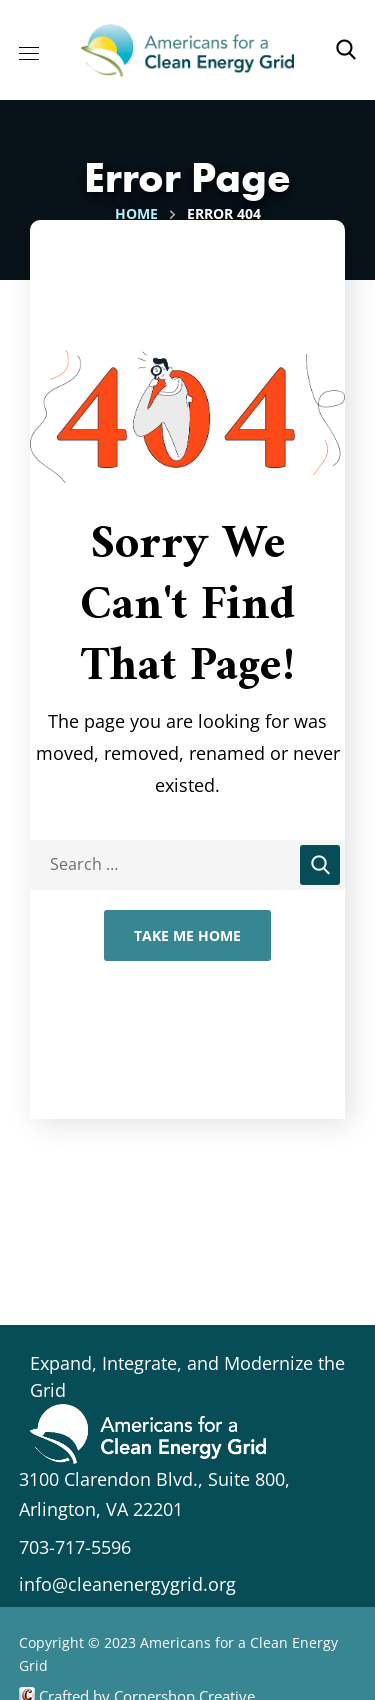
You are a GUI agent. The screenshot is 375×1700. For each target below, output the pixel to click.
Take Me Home (187, 935)
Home (136, 213)
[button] (346, 50)
